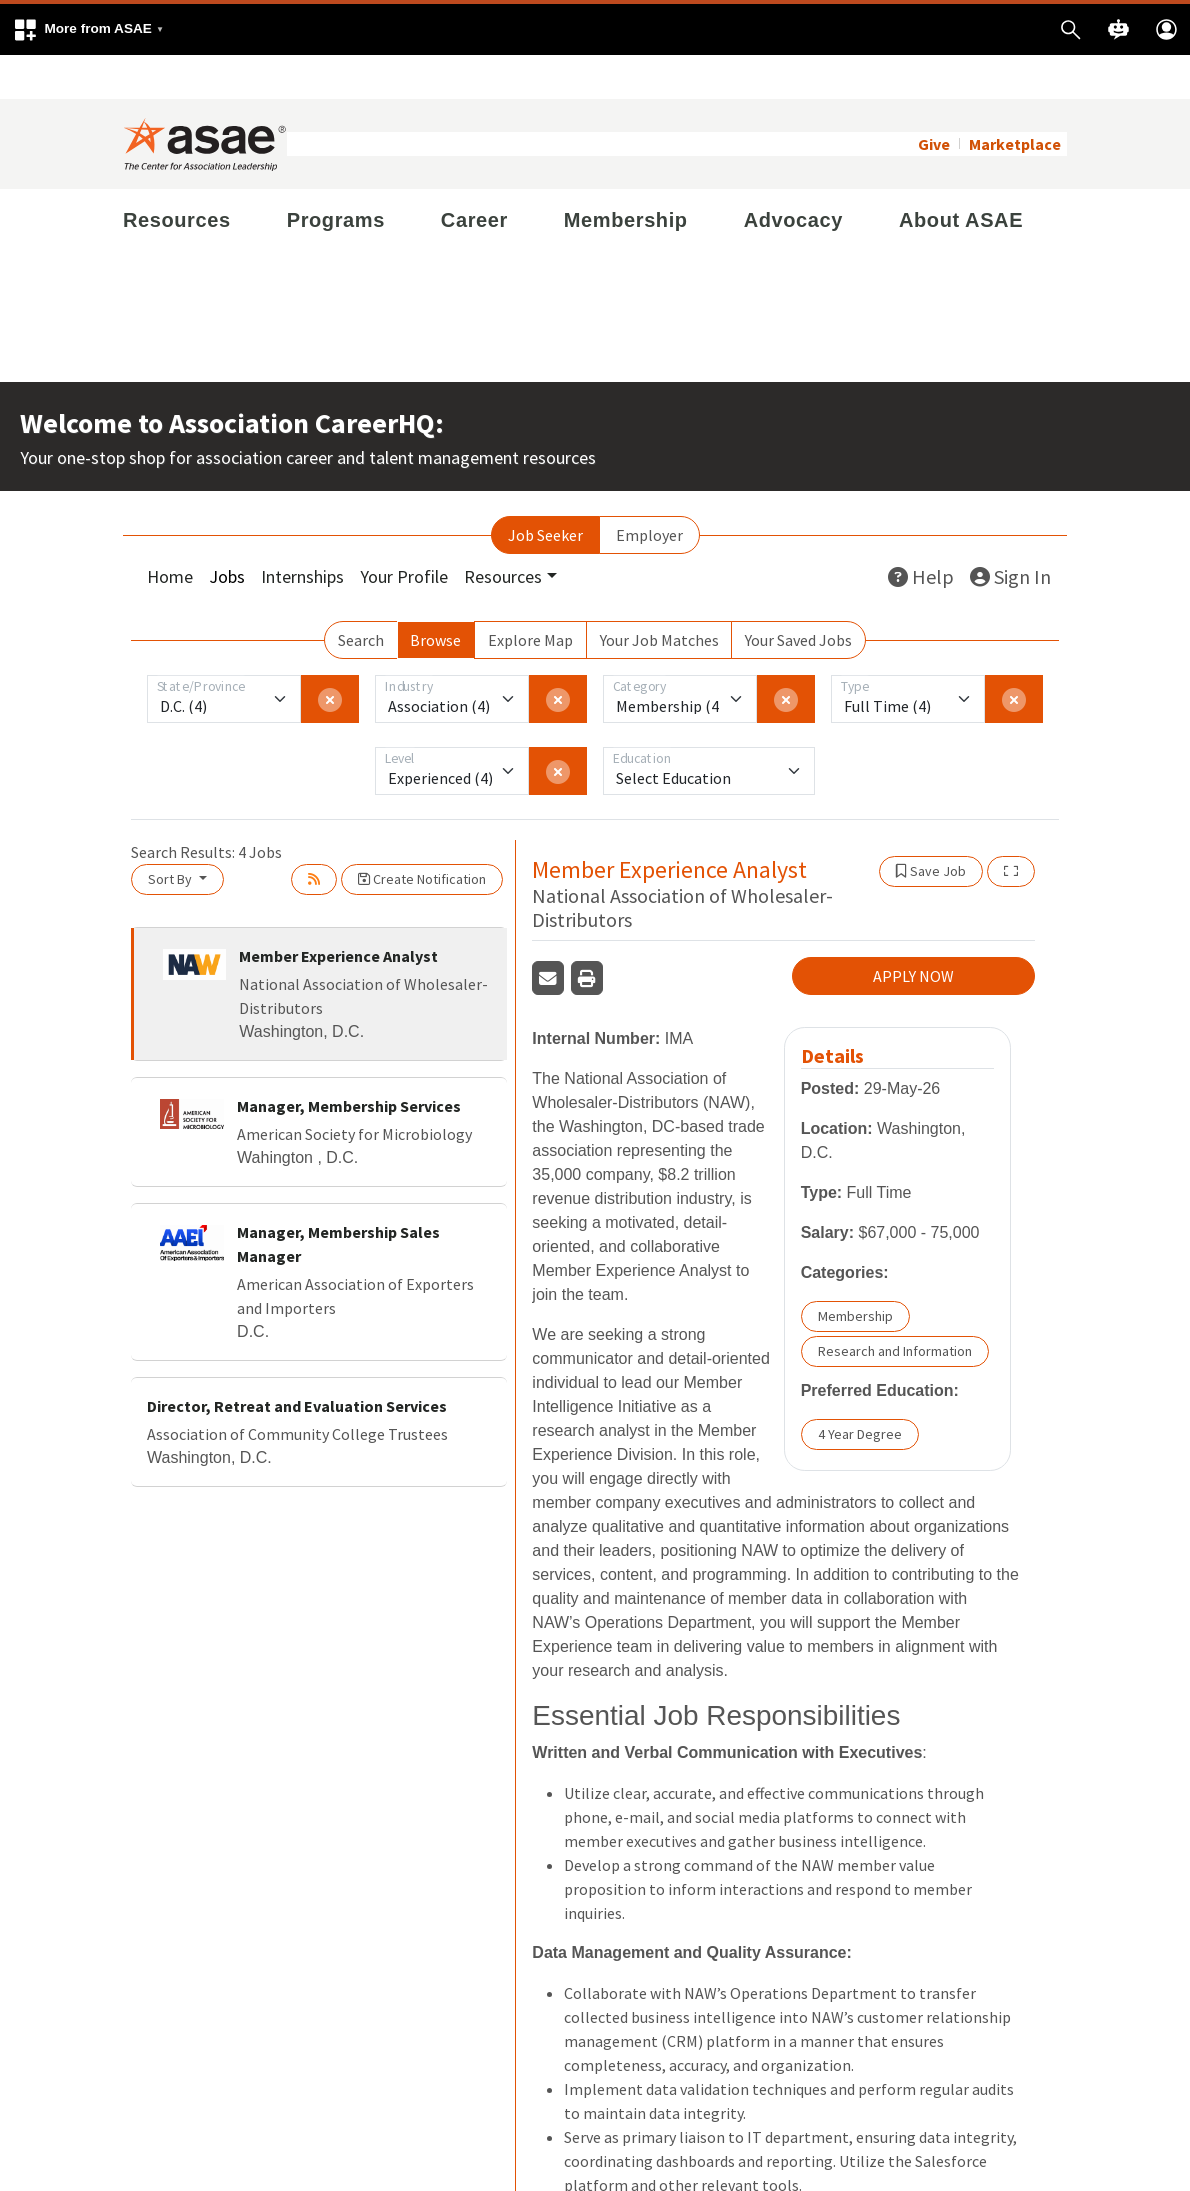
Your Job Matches (659, 596)
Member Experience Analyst (338, 912)
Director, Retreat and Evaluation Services (297, 1362)
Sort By (171, 835)
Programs (336, 176)
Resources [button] (503, 532)
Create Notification (422, 835)
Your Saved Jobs (798, 596)
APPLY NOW (913, 933)
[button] (88, 29)
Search (361, 596)
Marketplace (1015, 100)
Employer (649, 491)
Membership (626, 176)
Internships (302, 532)
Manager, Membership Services (349, 1062)
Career (474, 176)
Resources (177, 176)
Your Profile (404, 532)
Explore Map (530, 596)
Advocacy (793, 176)
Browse (435, 596)
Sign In (1010, 532)
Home (170, 532)
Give (934, 100)
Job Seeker (545, 491)
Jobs (227, 532)
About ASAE (961, 176)
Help (921, 532)
